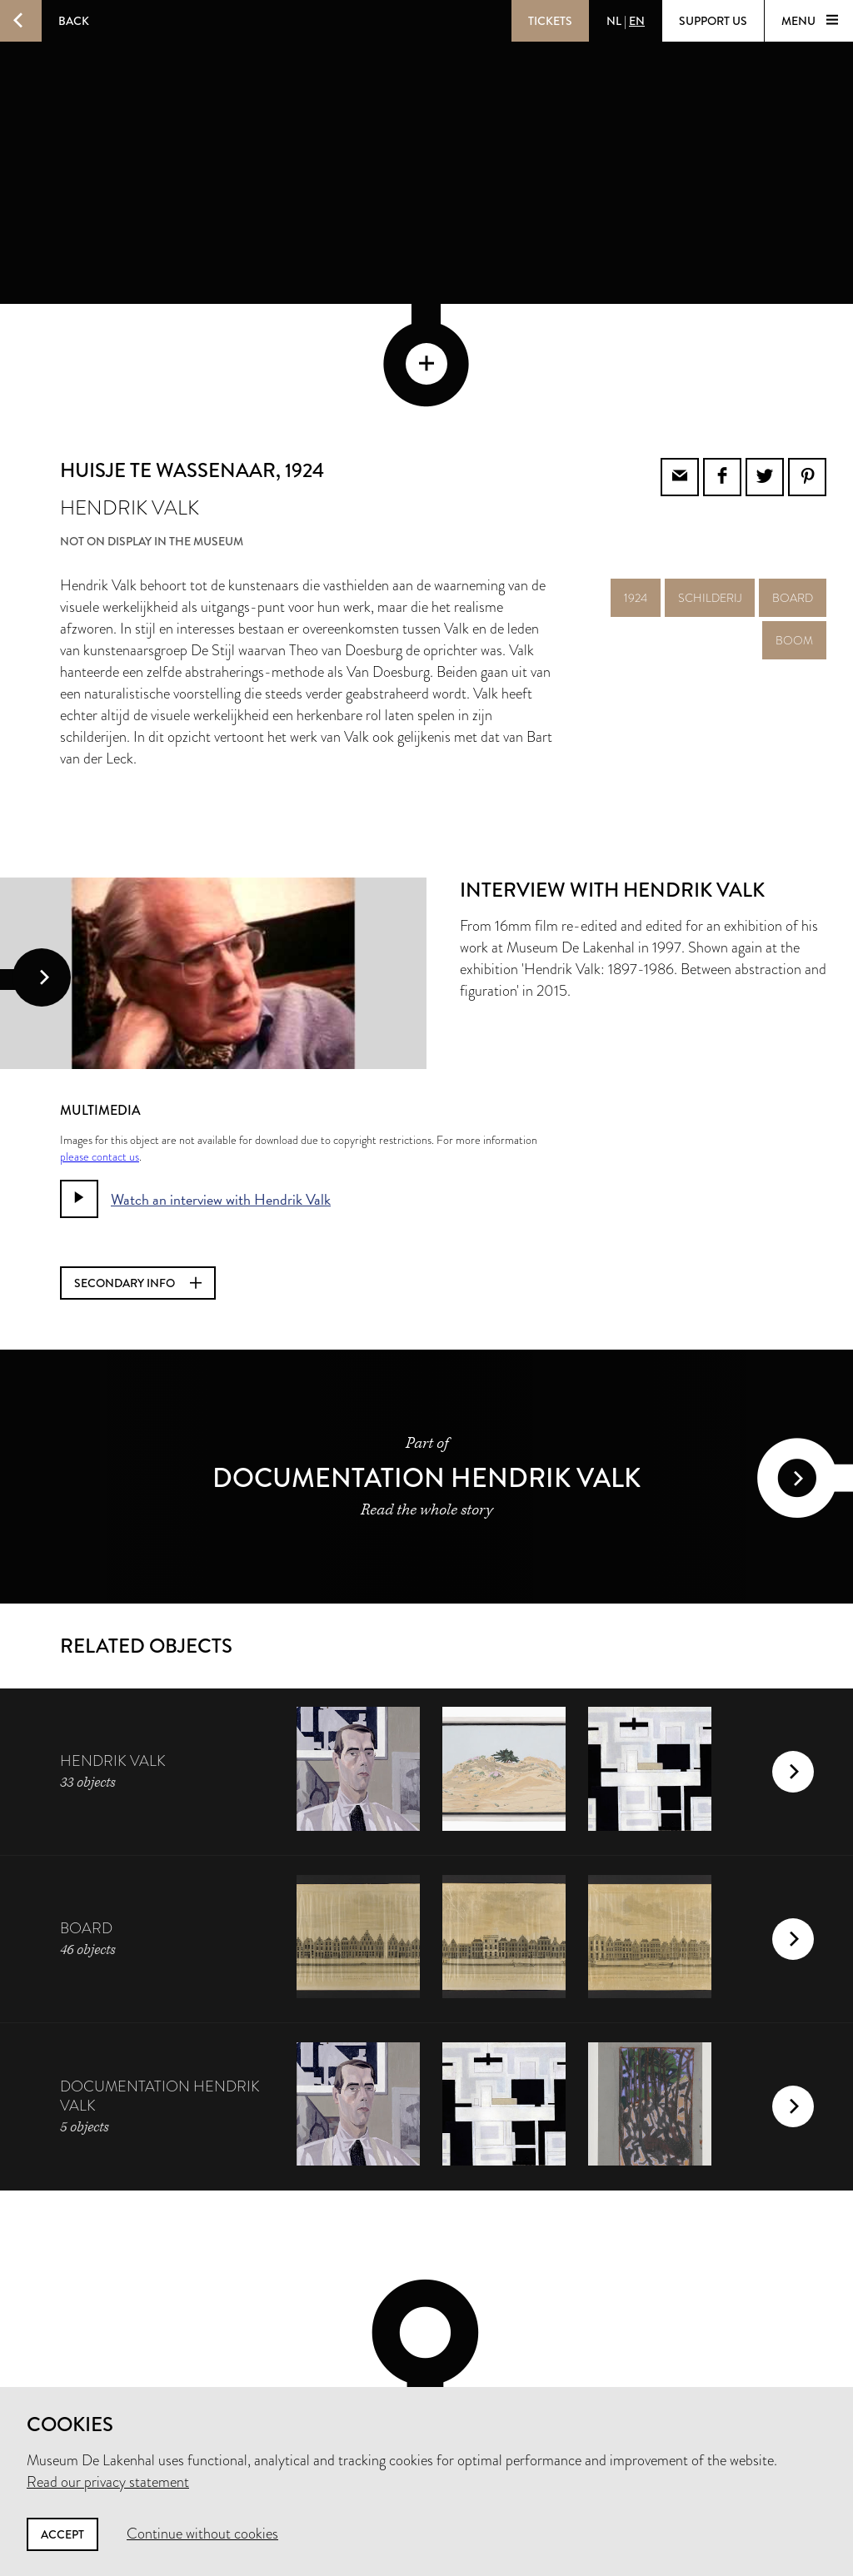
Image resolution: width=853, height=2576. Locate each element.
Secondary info (138, 1170)
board (792, 485)
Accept (62, 2534)
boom (794, 528)
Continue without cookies (202, 2533)
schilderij (709, 485)
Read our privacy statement (108, 2482)
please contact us (99, 1044)
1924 (635, 485)
